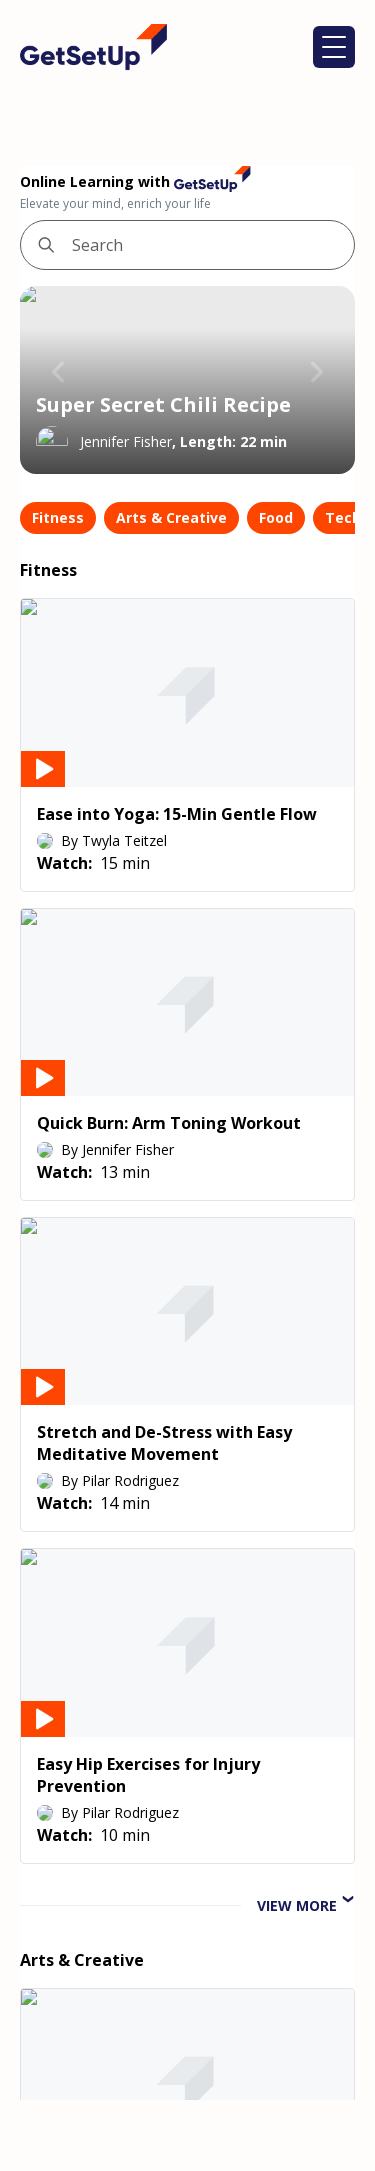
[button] (334, 47)
